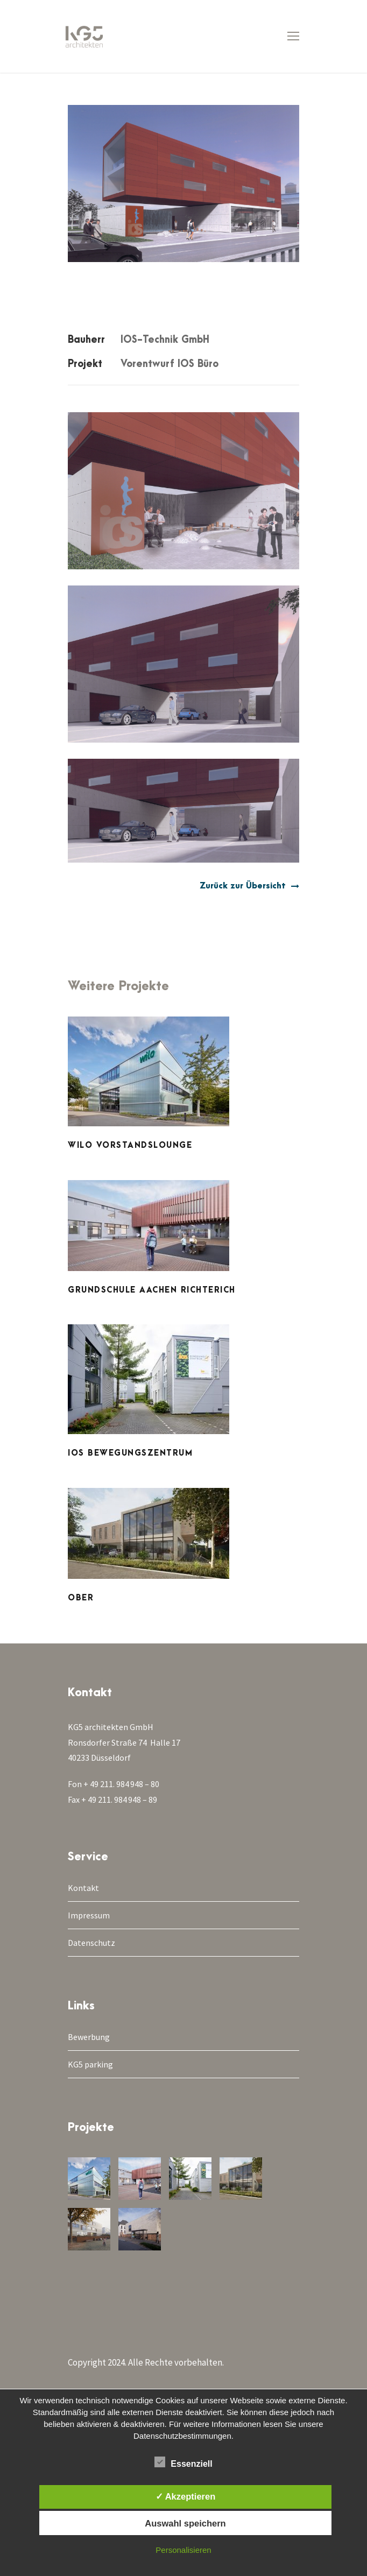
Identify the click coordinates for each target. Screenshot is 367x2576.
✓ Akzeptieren (186, 2496)
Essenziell (183, 2462)
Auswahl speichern (185, 2523)
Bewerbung (89, 2036)
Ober (81, 1598)
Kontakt (83, 1887)
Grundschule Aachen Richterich (152, 1290)
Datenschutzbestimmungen (182, 2435)
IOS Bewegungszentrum (130, 1453)
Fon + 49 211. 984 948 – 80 (113, 1784)
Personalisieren (183, 2549)
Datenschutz (91, 1942)
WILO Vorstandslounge (130, 1145)
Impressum (89, 1915)
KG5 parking (90, 2064)
